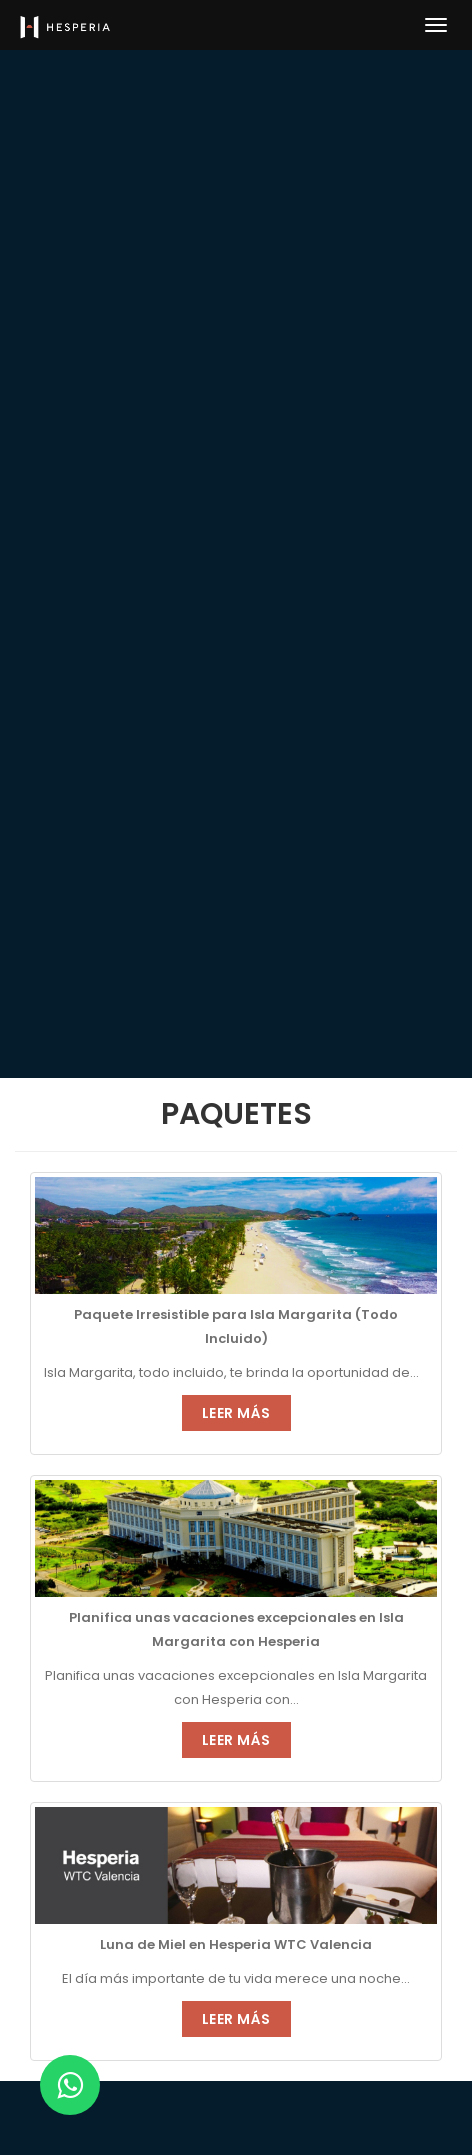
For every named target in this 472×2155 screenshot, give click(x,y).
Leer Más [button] (236, 1413)
